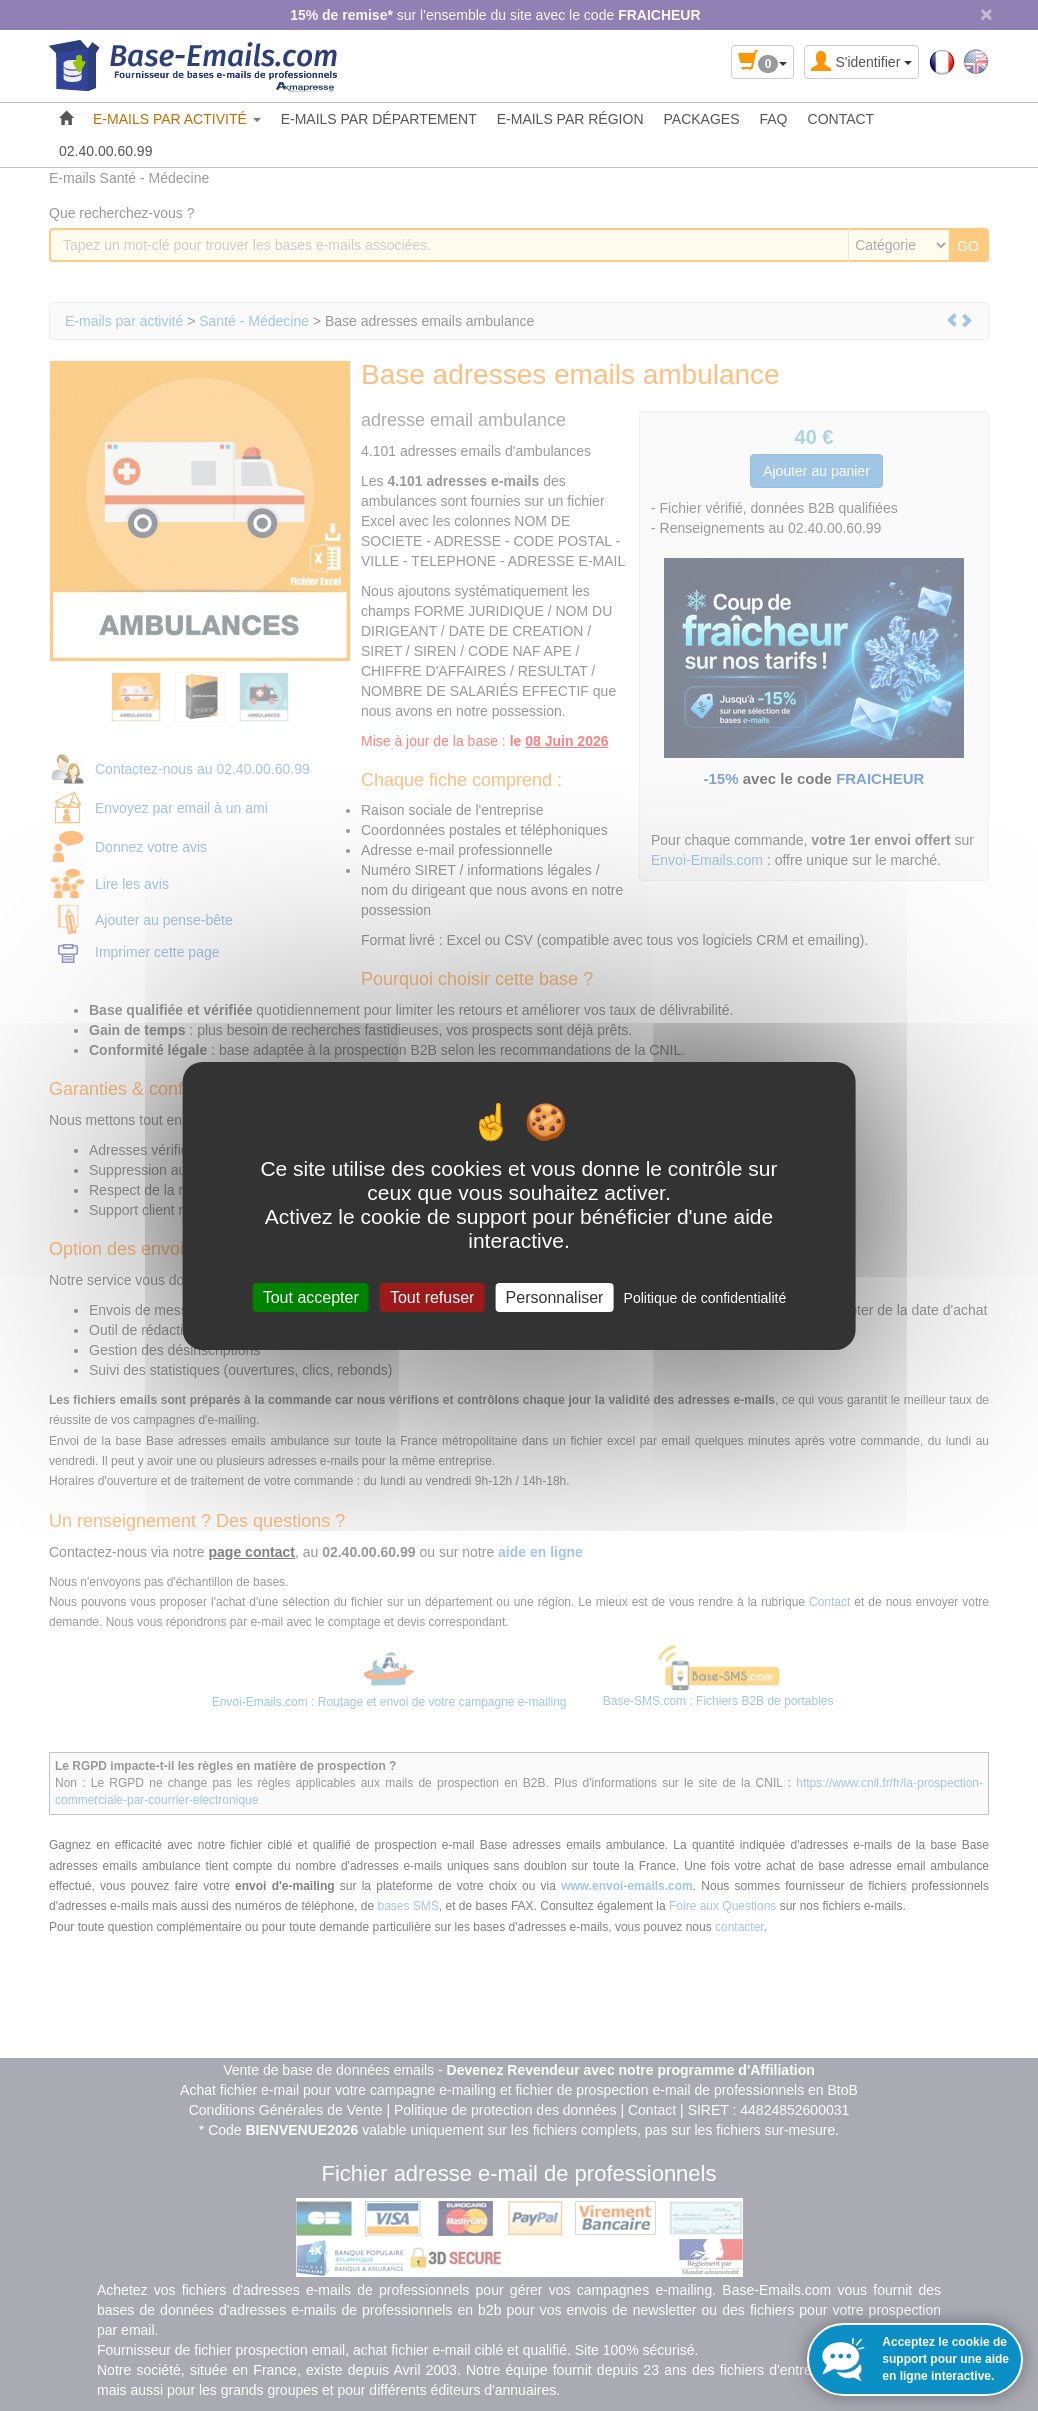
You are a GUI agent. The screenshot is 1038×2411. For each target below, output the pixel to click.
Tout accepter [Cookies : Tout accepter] (311, 1296)
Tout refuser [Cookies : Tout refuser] (432, 1296)
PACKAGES (702, 119)
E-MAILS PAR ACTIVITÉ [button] (177, 119)
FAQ (774, 119)
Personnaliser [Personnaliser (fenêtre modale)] (555, 1296)
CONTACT (841, 119)
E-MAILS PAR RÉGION (570, 119)
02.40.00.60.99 (105, 151)
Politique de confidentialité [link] (705, 1297)
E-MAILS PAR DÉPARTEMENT (379, 119)
